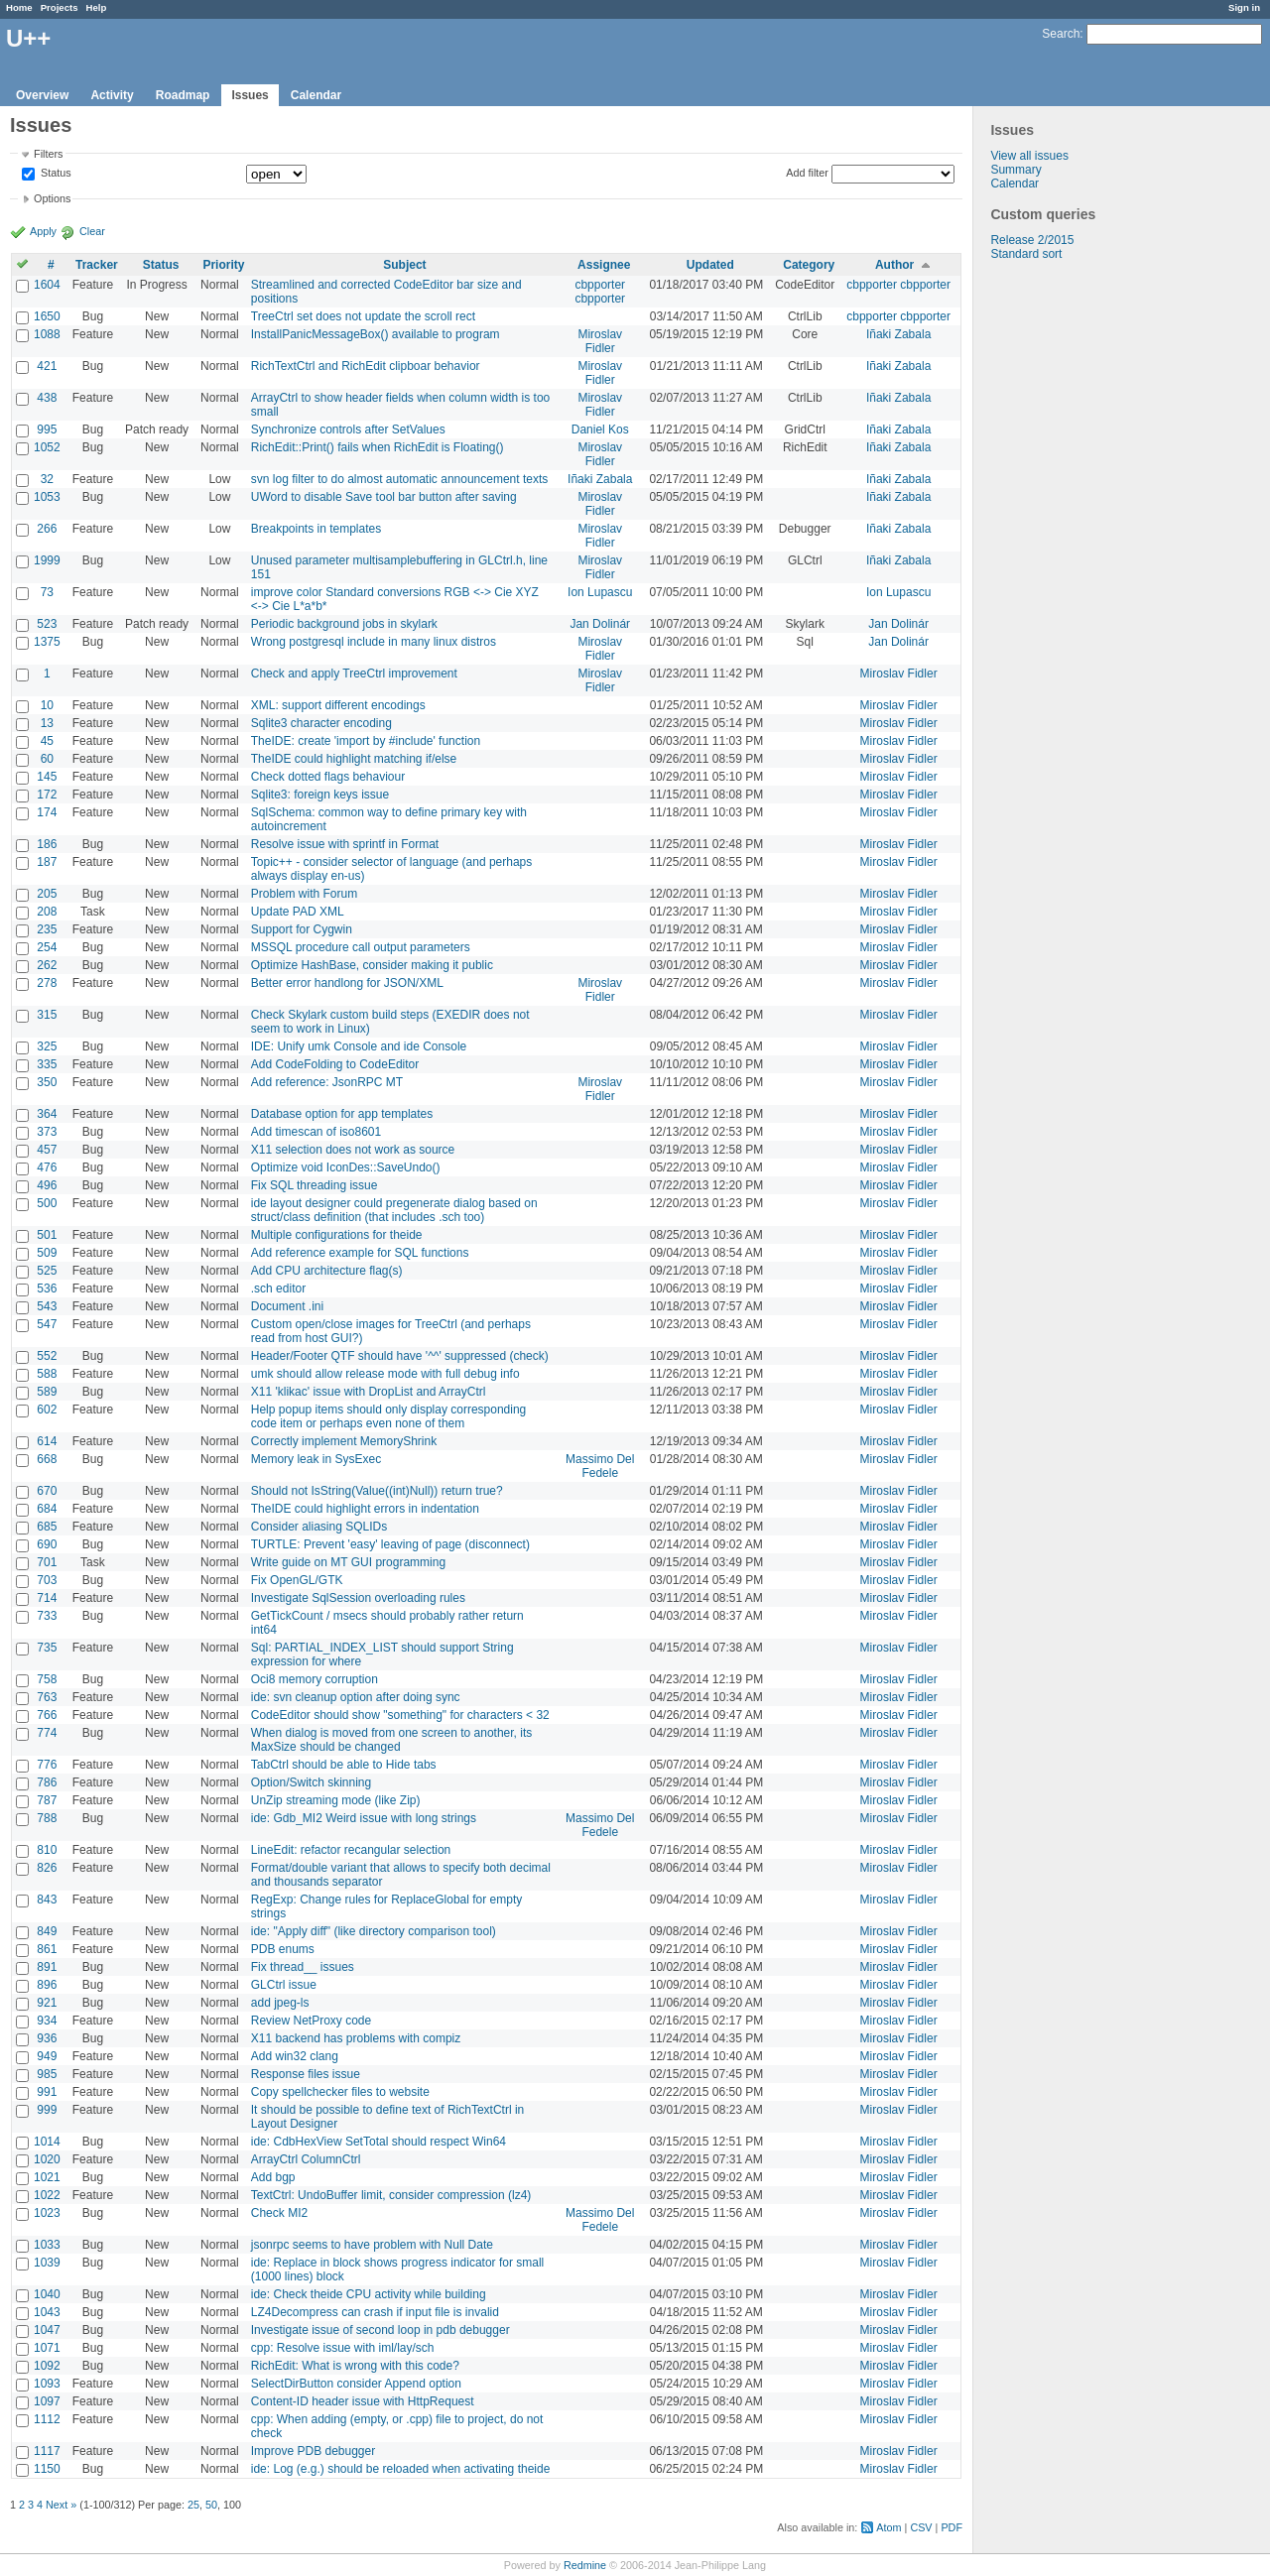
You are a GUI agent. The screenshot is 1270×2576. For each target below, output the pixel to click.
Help (96, 7)
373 (47, 1132)
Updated (710, 265)
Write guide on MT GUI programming (348, 1562)
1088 (47, 334)
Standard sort (1026, 254)
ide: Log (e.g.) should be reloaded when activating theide (401, 2469)
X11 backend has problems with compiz (355, 2038)
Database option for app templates (342, 1114)
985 (47, 2074)
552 (47, 1356)
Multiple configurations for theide (337, 1235)
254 (47, 947)
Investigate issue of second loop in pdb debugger (380, 2330)
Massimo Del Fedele (600, 1466)
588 (47, 1374)
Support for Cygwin (301, 929)
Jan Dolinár (600, 624)
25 (193, 2505)
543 (47, 1306)
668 (47, 1459)
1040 (47, 2294)
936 (47, 2038)
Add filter (807, 173)
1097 (47, 2401)
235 (47, 929)
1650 (47, 316)
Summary (1015, 170)
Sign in (1244, 7)
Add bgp (273, 2177)
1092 (47, 2366)
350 (47, 1082)
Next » (61, 2505)
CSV (921, 2527)
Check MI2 (279, 2213)
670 (47, 1491)
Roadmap (183, 95)
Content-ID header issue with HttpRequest (362, 2401)
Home (19, 7)
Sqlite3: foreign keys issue (320, 794)
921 (47, 2003)
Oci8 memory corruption (314, 1679)
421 (47, 366)
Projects (59, 7)
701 (47, 1562)
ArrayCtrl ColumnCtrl (306, 2159)
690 (47, 1544)
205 (47, 894)
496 (47, 1185)
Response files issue (305, 2074)
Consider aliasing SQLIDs (319, 1526)
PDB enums (283, 1949)
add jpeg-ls (280, 2003)
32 (47, 479)
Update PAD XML (297, 912)
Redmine (585, 2565)
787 (47, 1800)
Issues (249, 95)
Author (894, 265)
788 (47, 1818)
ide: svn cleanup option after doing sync (355, 1697)
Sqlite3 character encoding (321, 723)
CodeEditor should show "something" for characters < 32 (400, 1715)
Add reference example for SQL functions (360, 1253)
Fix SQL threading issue (314, 1185)
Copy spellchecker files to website (340, 2092)
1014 (47, 2141)
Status (54, 174)
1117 (47, 2451)
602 (47, 1409)
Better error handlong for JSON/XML (347, 983)
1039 (47, 2262)
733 (47, 1616)
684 (47, 1509)
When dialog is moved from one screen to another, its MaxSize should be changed (391, 1740)
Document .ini (287, 1306)
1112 (47, 2419)
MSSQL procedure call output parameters (360, 947)
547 (47, 1324)
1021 (47, 2177)
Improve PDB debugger (313, 2451)
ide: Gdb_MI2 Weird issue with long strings (363, 1818)
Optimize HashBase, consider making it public (372, 965)
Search (1061, 34)
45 (47, 741)
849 (47, 1931)
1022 (47, 2195)
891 (47, 1967)
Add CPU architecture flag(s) (327, 1271)
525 (47, 1271)
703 (47, 1580)
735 (47, 1648)
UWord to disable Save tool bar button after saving (384, 497)
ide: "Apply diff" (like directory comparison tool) (373, 1931)
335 (47, 1064)
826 (47, 1868)
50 (211, 2505)
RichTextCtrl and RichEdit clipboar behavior (365, 366)
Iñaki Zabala (898, 334)
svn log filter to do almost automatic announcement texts (400, 479)
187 (47, 862)
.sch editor (278, 1288)
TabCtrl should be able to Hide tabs (344, 1765)
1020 (47, 2159)
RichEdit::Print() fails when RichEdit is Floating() (377, 447)
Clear (92, 231)
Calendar (316, 95)
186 (47, 844)
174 (47, 812)
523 (47, 624)
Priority (223, 265)
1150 (47, 2469)
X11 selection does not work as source (352, 1150)
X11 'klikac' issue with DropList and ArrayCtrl (368, 1392)
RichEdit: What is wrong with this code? (355, 2366)
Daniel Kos (600, 429)
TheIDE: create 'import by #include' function (365, 741)
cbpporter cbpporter (599, 292)
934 (47, 2020)
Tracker (96, 265)
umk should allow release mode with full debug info (385, 1374)
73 (47, 592)
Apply (43, 231)
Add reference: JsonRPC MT (327, 1082)
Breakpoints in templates (316, 529)
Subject (404, 265)
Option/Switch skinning (311, 1782)
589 (47, 1392)
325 (47, 1046)
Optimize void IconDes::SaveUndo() (346, 1167)
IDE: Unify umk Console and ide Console (358, 1046)
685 (47, 1526)
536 (47, 1288)
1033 (47, 2245)
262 (47, 965)
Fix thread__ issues (302, 1967)
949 (47, 2056)
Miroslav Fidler (599, 341)
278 (47, 983)
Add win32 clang (294, 2056)
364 (47, 1114)
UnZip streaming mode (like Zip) (336, 1800)
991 (47, 2092)
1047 (47, 2330)
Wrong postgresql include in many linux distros (373, 642)
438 (47, 398)
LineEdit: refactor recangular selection (350, 1850)
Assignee (603, 265)
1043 (47, 2312)
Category (808, 265)
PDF (951, 2527)
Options (52, 198)
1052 (47, 447)
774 (47, 1733)
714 (47, 1598)
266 (47, 529)
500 (47, 1203)
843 (47, 1899)
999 (47, 2110)
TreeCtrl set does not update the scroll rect (363, 316)
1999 (47, 560)
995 (47, 429)
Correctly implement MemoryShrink (344, 1441)
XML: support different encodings (338, 705)
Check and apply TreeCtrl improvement (354, 673)
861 (47, 1949)
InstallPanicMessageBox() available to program (375, 334)
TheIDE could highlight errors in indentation (365, 1509)
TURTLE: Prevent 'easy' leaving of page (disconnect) (390, 1544)
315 (47, 1015)
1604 (47, 285)
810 (47, 1850)
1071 (47, 2348)
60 (47, 759)
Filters (48, 154)
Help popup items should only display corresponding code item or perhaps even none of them (389, 1416)
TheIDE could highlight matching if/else (353, 759)
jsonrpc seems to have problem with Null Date (372, 2245)
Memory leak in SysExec (316, 1459)
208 (47, 912)
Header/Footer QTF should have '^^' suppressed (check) (400, 1356)
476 (47, 1167)
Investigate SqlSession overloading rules (358, 1598)
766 (47, 1715)
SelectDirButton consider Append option (356, 2384)
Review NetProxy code (311, 2020)
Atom (888, 2527)
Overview (42, 95)
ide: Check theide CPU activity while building (368, 2294)
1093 (47, 2384)
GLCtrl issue (284, 1985)
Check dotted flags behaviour (328, 777)
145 (47, 777)
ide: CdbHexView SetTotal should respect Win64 (378, 2141)
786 (47, 1782)
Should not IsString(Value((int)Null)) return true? (377, 1491)
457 (47, 1150)
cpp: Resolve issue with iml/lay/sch (343, 2348)
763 (47, 1697)
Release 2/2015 (1032, 240)
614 (47, 1441)
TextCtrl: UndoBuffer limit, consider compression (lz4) (391, 2195)
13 (47, 723)
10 (47, 705)
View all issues (1029, 156)
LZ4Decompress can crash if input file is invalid (375, 2312)
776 (47, 1765)
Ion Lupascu (600, 592)
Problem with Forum (304, 894)
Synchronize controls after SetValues (348, 429)
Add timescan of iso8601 (316, 1132)
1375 (47, 642)
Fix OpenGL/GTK (297, 1580)
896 (47, 1985)
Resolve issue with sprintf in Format (345, 844)
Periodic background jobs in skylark (344, 624)
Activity (111, 95)
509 (47, 1253)
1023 (47, 2213)
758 (47, 1679)
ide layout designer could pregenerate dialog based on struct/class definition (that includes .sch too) (394, 1210)
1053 (47, 497)
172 (47, 794)
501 (47, 1235)
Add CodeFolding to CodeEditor (335, 1064)
